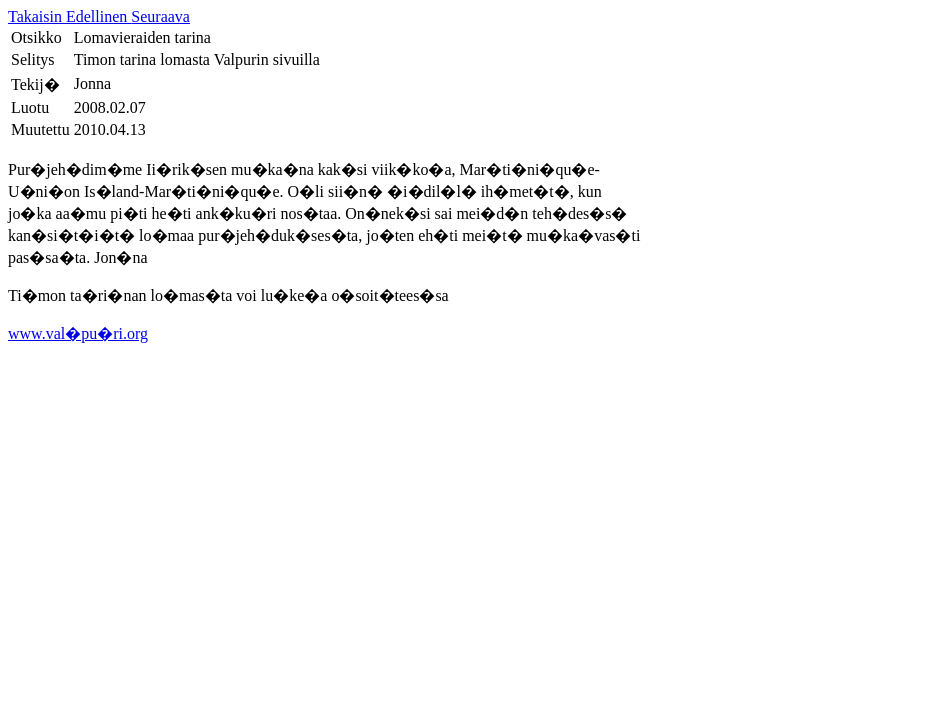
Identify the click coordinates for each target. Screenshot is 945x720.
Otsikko (36, 37)
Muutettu (40, 129)
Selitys (33, 59)
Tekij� (35, 84)
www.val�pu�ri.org (78, 333)
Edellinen (98, 16)
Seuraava (160, 16)
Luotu (30, 107)
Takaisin (37, 16)
